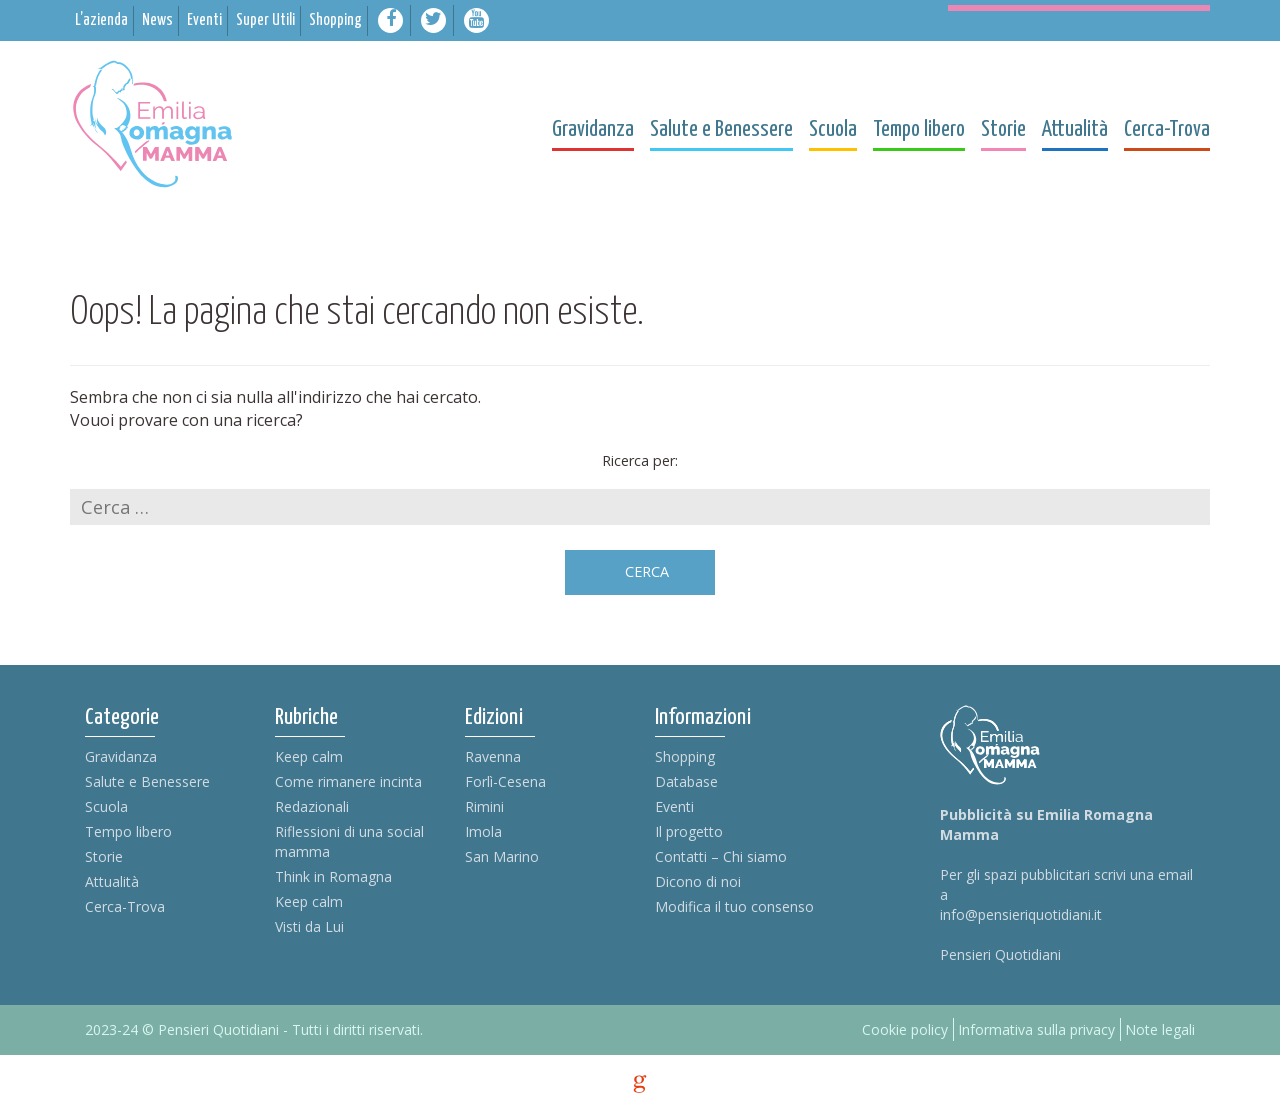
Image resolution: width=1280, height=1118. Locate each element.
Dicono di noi (698, 881)
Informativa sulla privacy (1036, 1029)
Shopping (685, 756)
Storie (104, 856)
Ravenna (493, 756)
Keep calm (309, 756)
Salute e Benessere (147, 781)
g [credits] (640, 1084)
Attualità (112, 881)
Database (686, 781)
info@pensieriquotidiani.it (1021, 914)
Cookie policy (905, 1029)
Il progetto (689, 831)
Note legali (1160, 1029)
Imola (483, 831)
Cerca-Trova (125, 906)
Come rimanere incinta (348, 781)
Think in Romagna (333, 876)
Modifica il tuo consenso (734, 906)
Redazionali (312, 806)
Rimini (484, 806)
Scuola (106, 806)
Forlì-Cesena (505, 781)
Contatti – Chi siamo (721, 856)
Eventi (674, 806)
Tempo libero (128, 831)
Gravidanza (121, 756)
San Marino (502, 856)
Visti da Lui (309, 926)
